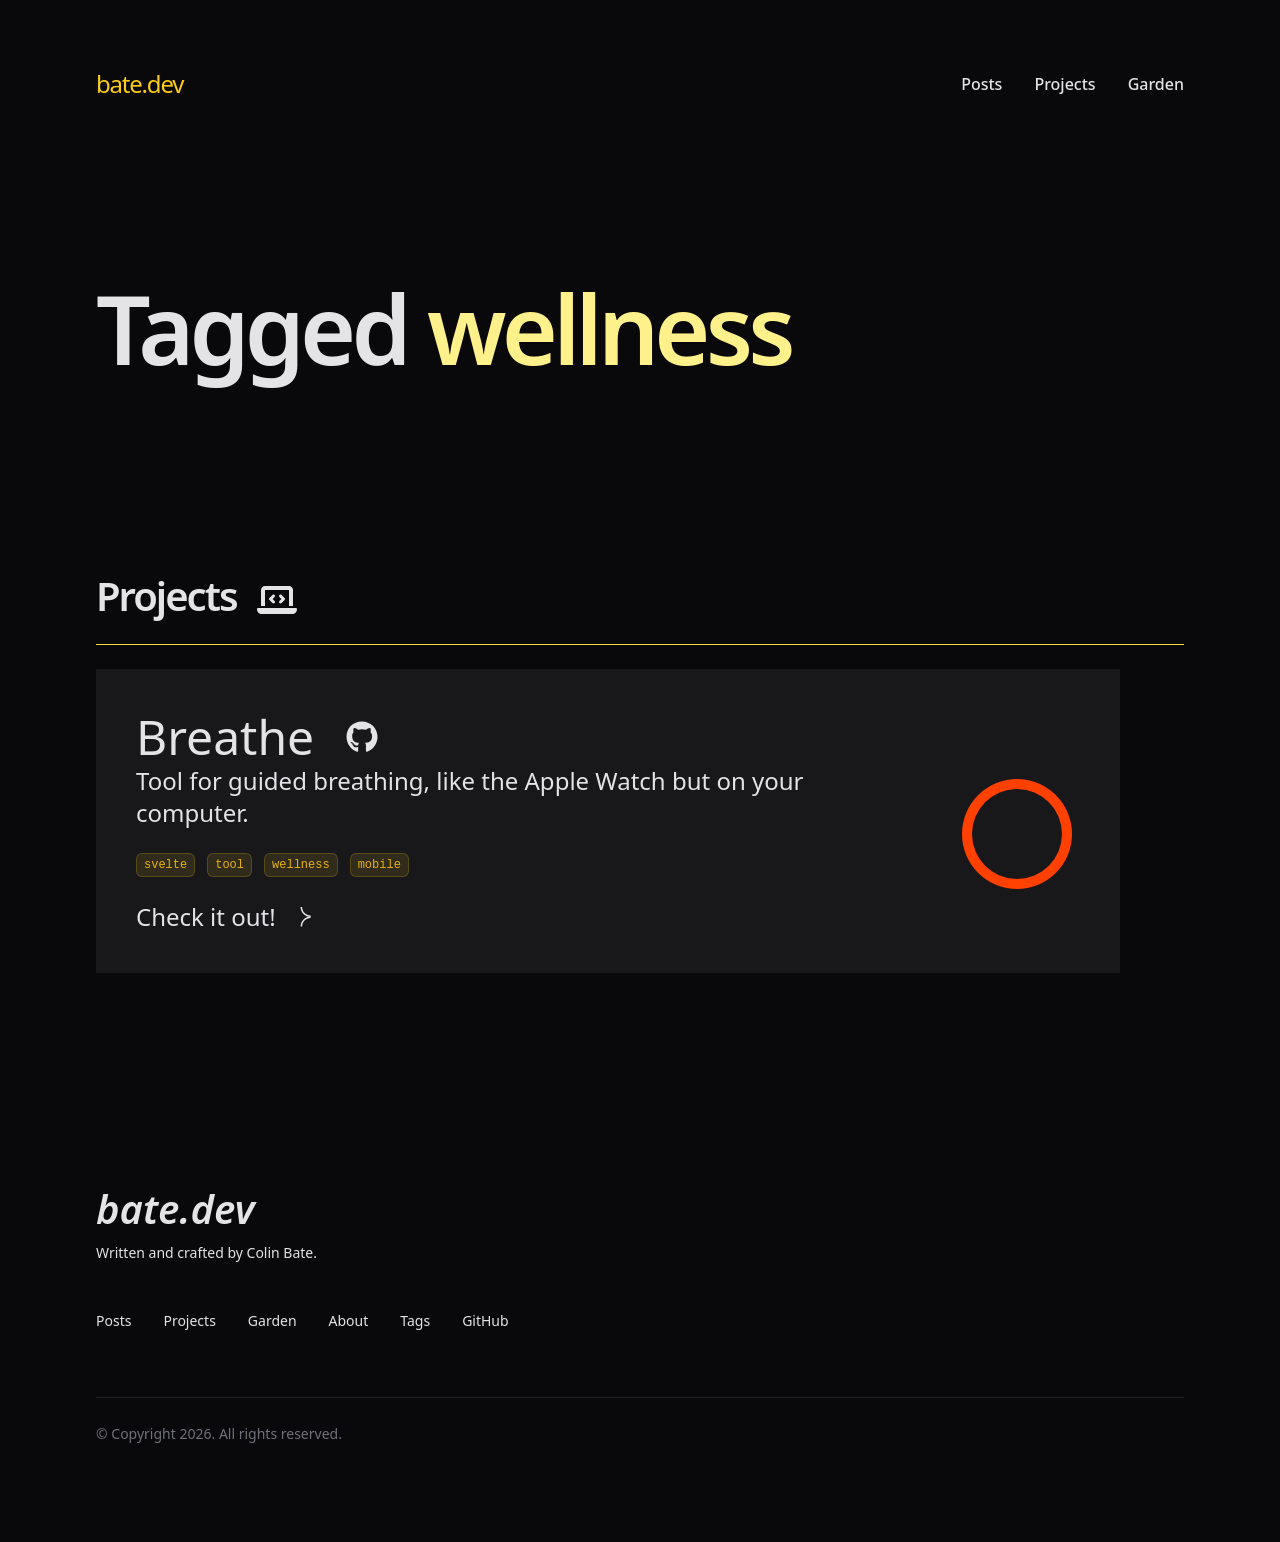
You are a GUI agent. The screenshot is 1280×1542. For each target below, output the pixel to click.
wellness (301, 865)
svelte (165, 865)
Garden (1156, 84)
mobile (379, 865)
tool (229, 865)
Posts (981, 84)
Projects (1064, 84)
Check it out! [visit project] (224, 917)
